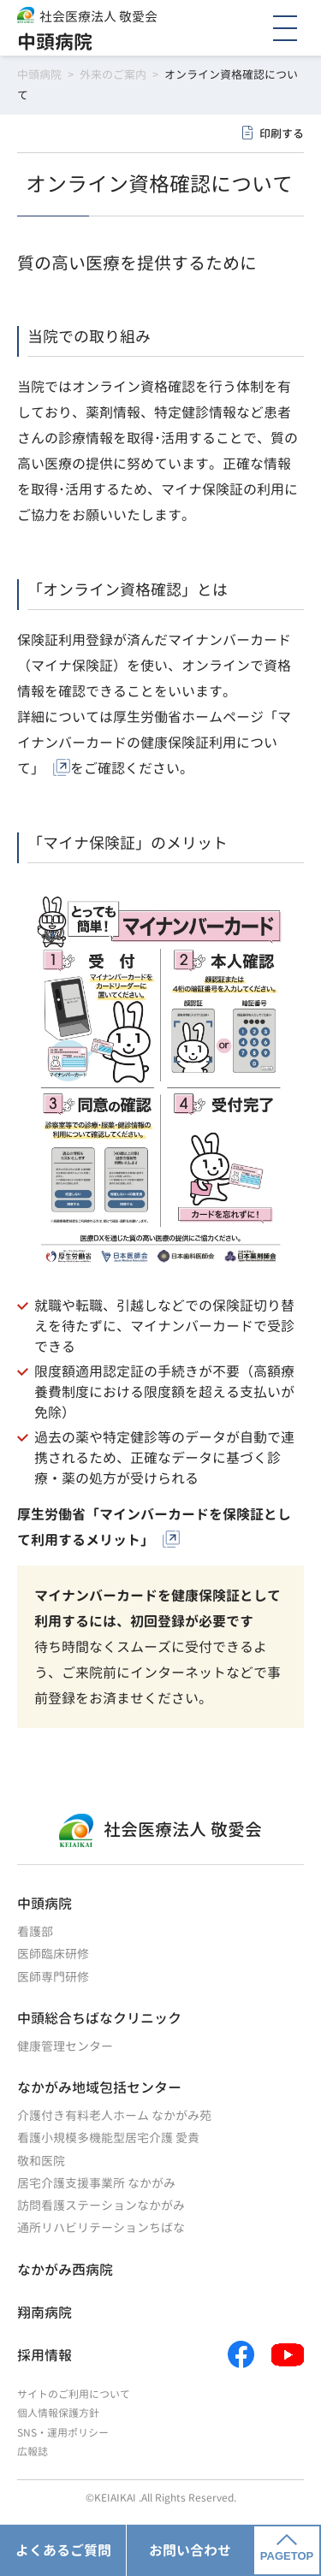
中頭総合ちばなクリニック (99, 2018)
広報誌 (32, 2451)
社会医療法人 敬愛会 (98, 17)
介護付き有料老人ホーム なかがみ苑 (114, 2115)
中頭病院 (54, 41)
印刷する (281, 133)
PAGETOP (286, 2548)
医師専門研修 (53, 1977)
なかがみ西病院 (65, 2269)
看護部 (35, 1931)
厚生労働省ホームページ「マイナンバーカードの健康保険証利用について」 (154, 743)
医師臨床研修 (53, 1953)
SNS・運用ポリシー (63, 2432)
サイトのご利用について (73, 2394)
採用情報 (44, 2355)
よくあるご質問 (63, 2550)
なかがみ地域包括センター (99, 2087)
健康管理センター (65, 2046)
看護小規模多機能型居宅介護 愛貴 (108, 2137)
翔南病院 (44, 2312)
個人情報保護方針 (58, 2413)
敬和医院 (41, 2161)
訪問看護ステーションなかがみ (101, 2205)
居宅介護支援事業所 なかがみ (96, 2183)
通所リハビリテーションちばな (101, 2227)
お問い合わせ (190, 2550)
